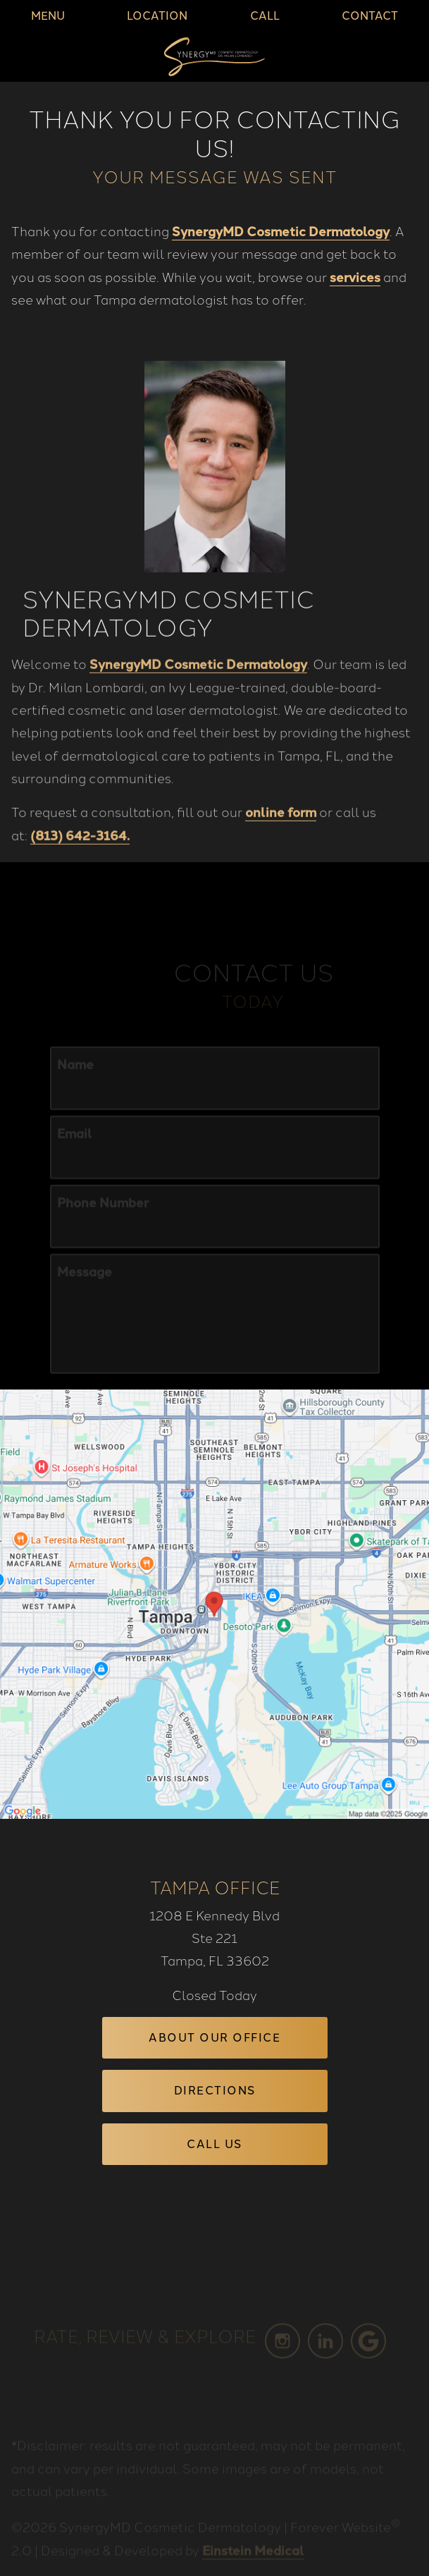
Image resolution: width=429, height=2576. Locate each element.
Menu (48, 16)
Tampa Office (215, 1886)
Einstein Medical (253, 2562)
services (355, 276)
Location (157, 16)
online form (280, 835)
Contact (370, 16)
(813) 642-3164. (80, 858)
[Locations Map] (214, 1602)
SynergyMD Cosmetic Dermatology (281, 230)
